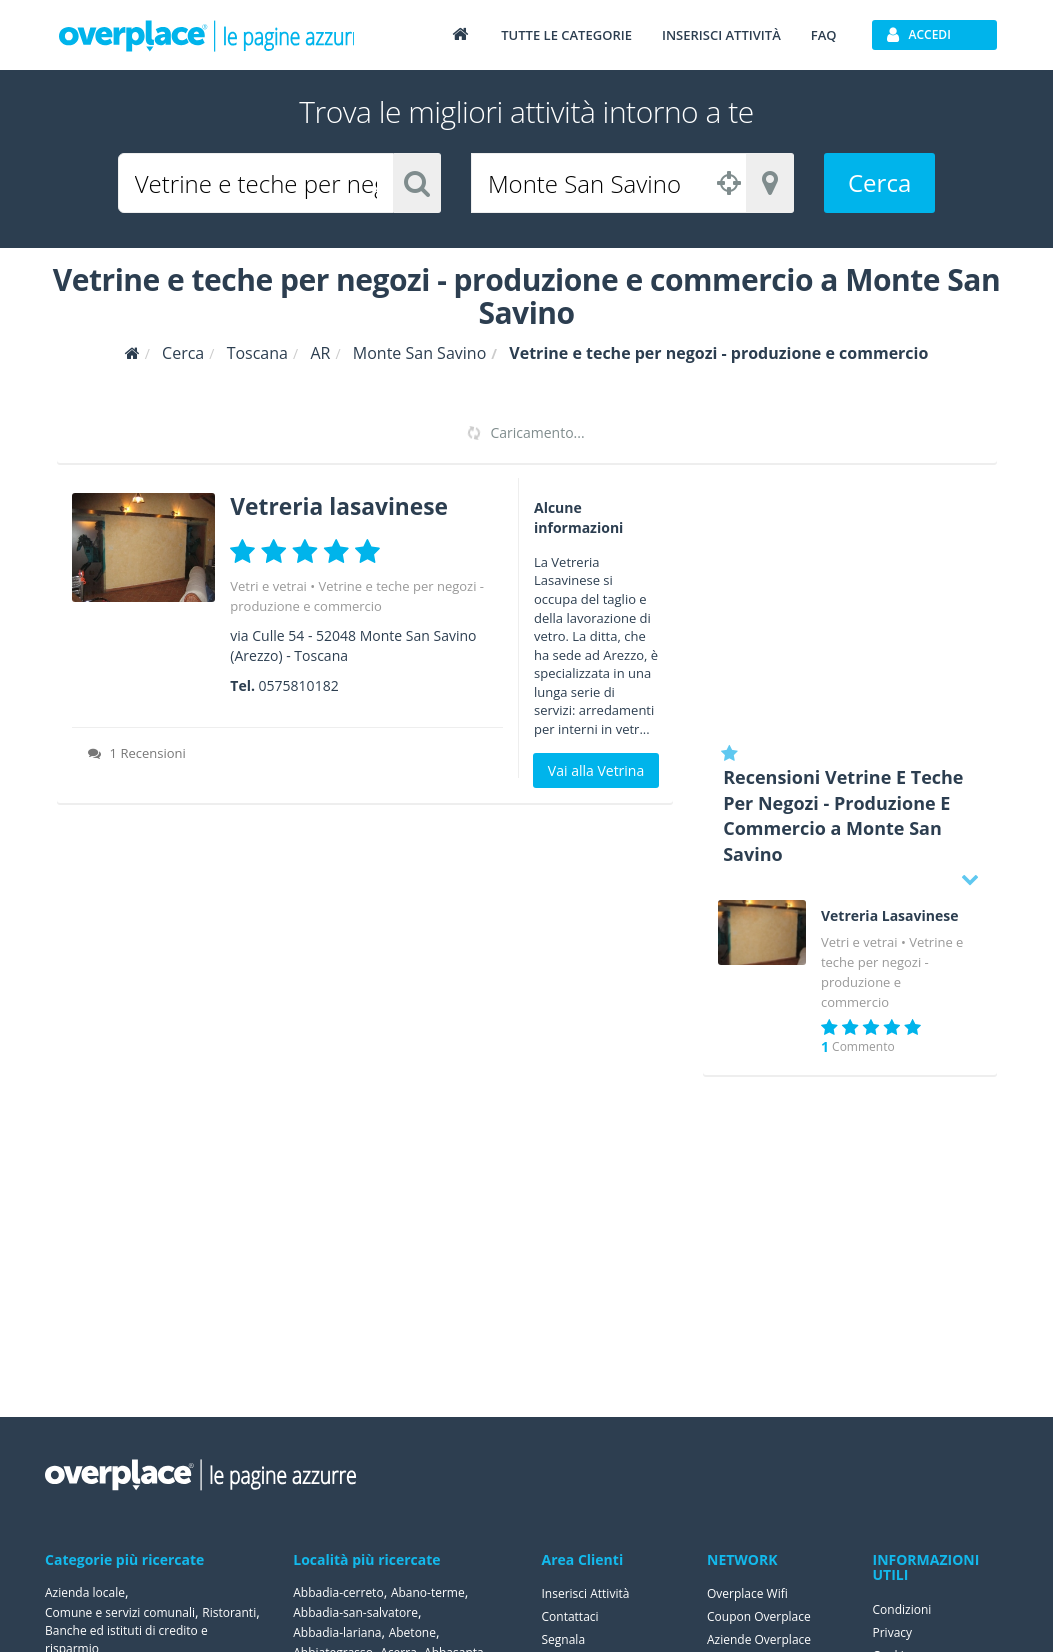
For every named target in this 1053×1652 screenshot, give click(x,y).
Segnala (564, 1639)
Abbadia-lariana (337, 1632)
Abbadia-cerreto (338, 1592)
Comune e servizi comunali (120, 1612)
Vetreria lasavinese (345, 505)
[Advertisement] (849, 603)
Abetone (412, 1632)
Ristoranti (229, 1612)
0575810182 (299, 685)
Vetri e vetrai (268, 586)
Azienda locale (85, 1592)
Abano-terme (428, 1592)
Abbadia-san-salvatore (355, 1612)
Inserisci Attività (586, 1593)
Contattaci (570, 1616)
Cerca (879, 182)
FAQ (824, 35)
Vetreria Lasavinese (890, 916)
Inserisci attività (721, 35)
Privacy (893, 1632)
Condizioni (902, 1609)
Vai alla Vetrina (596, 770)
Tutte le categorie (566, 35)
